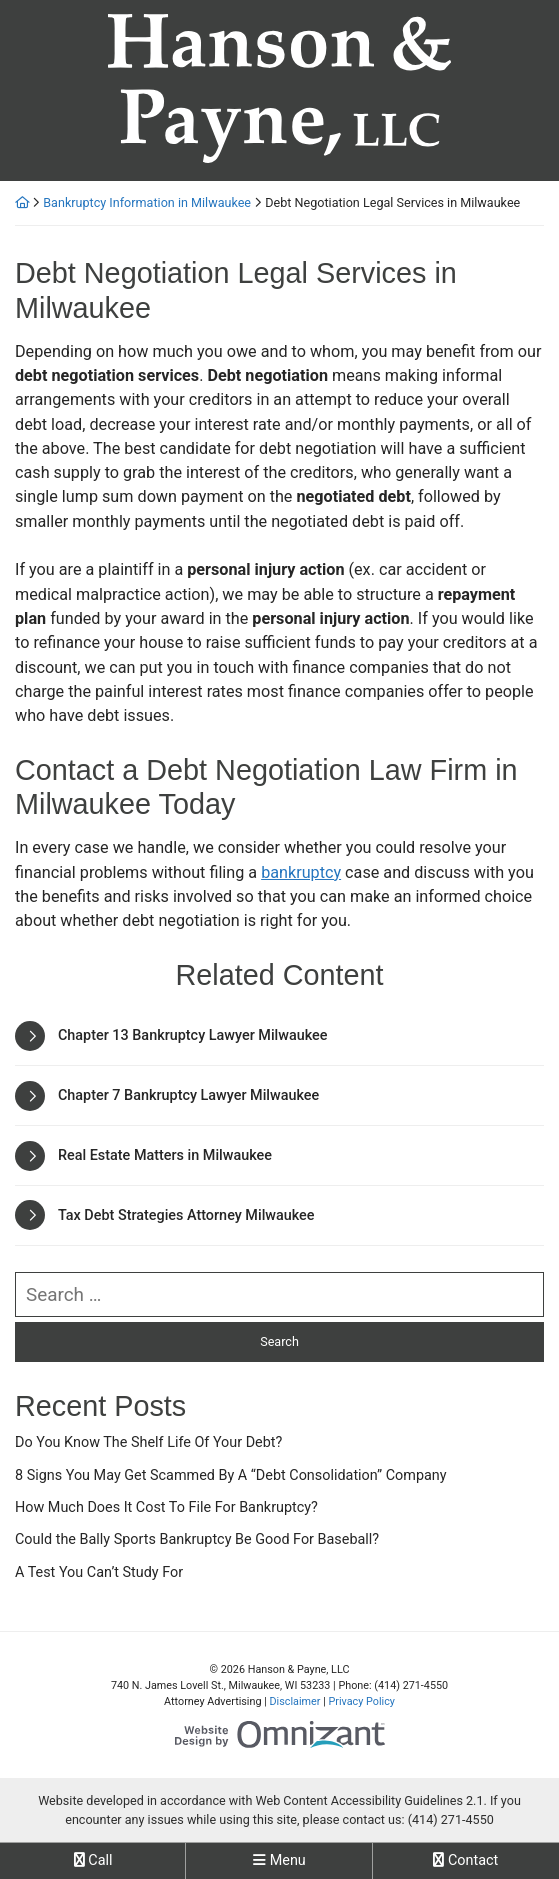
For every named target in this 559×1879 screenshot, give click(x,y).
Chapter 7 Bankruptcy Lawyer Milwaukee (188, 1095)
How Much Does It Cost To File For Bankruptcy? (166, 1507)
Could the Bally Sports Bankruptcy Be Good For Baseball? (197, 1539)
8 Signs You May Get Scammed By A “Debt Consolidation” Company (231, 1475)
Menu (279, 1860)
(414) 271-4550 (451, 1819)
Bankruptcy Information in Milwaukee (147, 202)
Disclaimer (295, 1701)
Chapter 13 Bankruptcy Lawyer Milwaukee (192, 1035)
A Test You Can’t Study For (99, 1572)
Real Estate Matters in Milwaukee (165, 1155)
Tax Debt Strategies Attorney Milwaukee (186, 1215)
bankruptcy (301, 872)
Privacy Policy (361, 1701)
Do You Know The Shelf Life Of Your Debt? (148, 1442)
